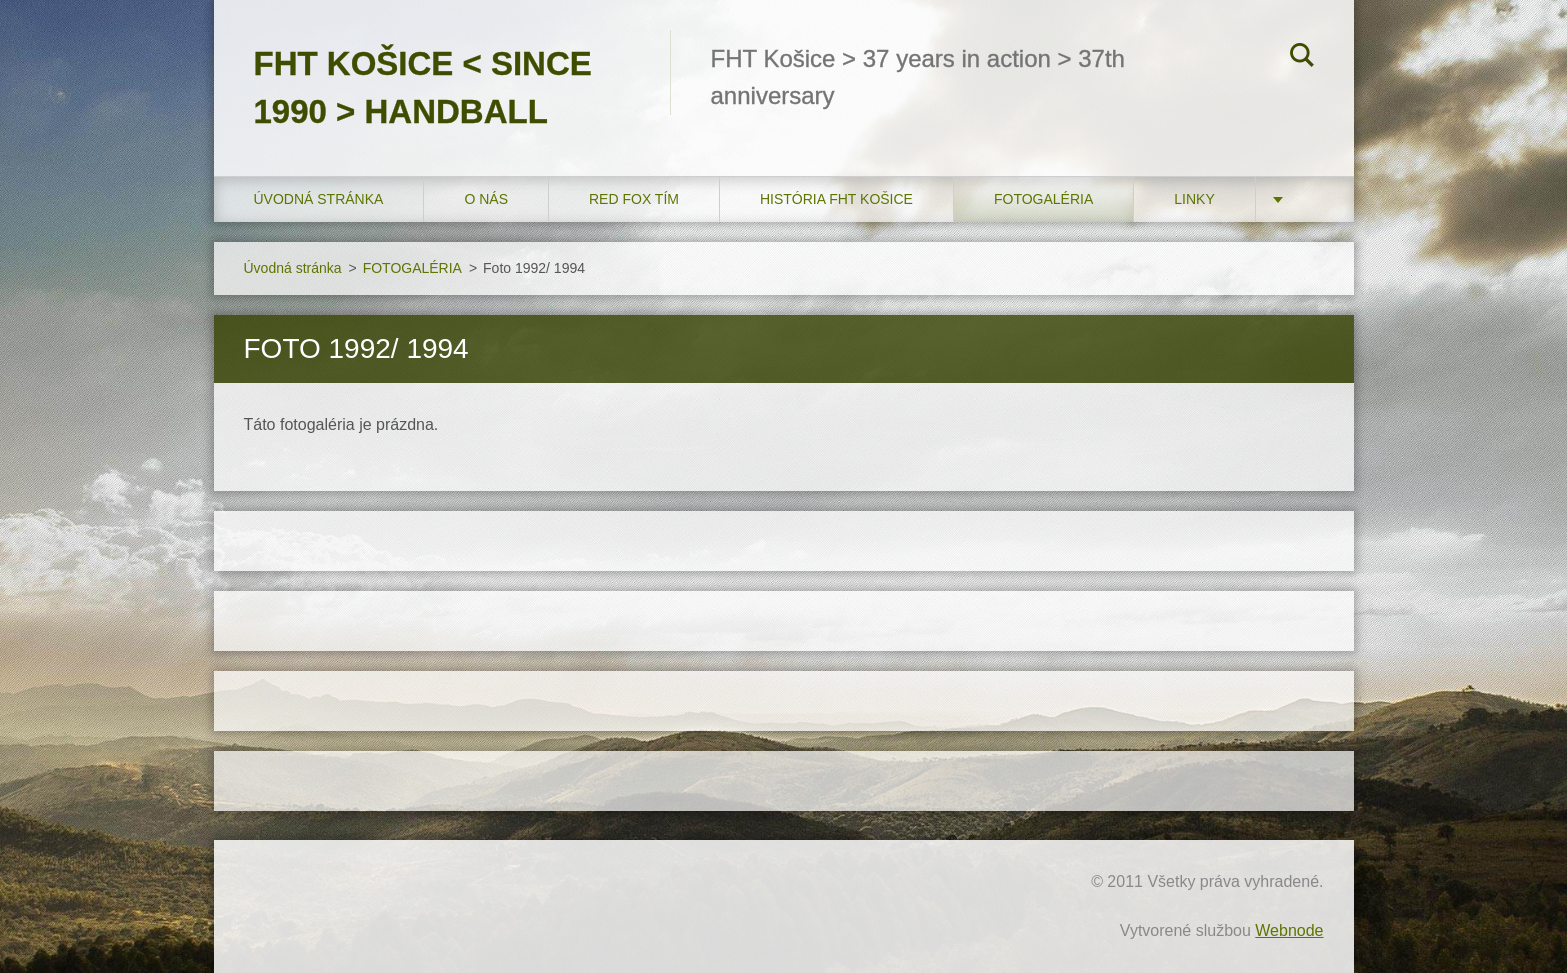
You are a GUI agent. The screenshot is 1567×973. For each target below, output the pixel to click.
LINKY (1194, 199)
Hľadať (1302, 58)
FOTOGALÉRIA (1043, 199)
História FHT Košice (836, 199)
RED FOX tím (634, 199)
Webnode (1289, 930)
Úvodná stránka (319, 199)
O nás (486, 199)
